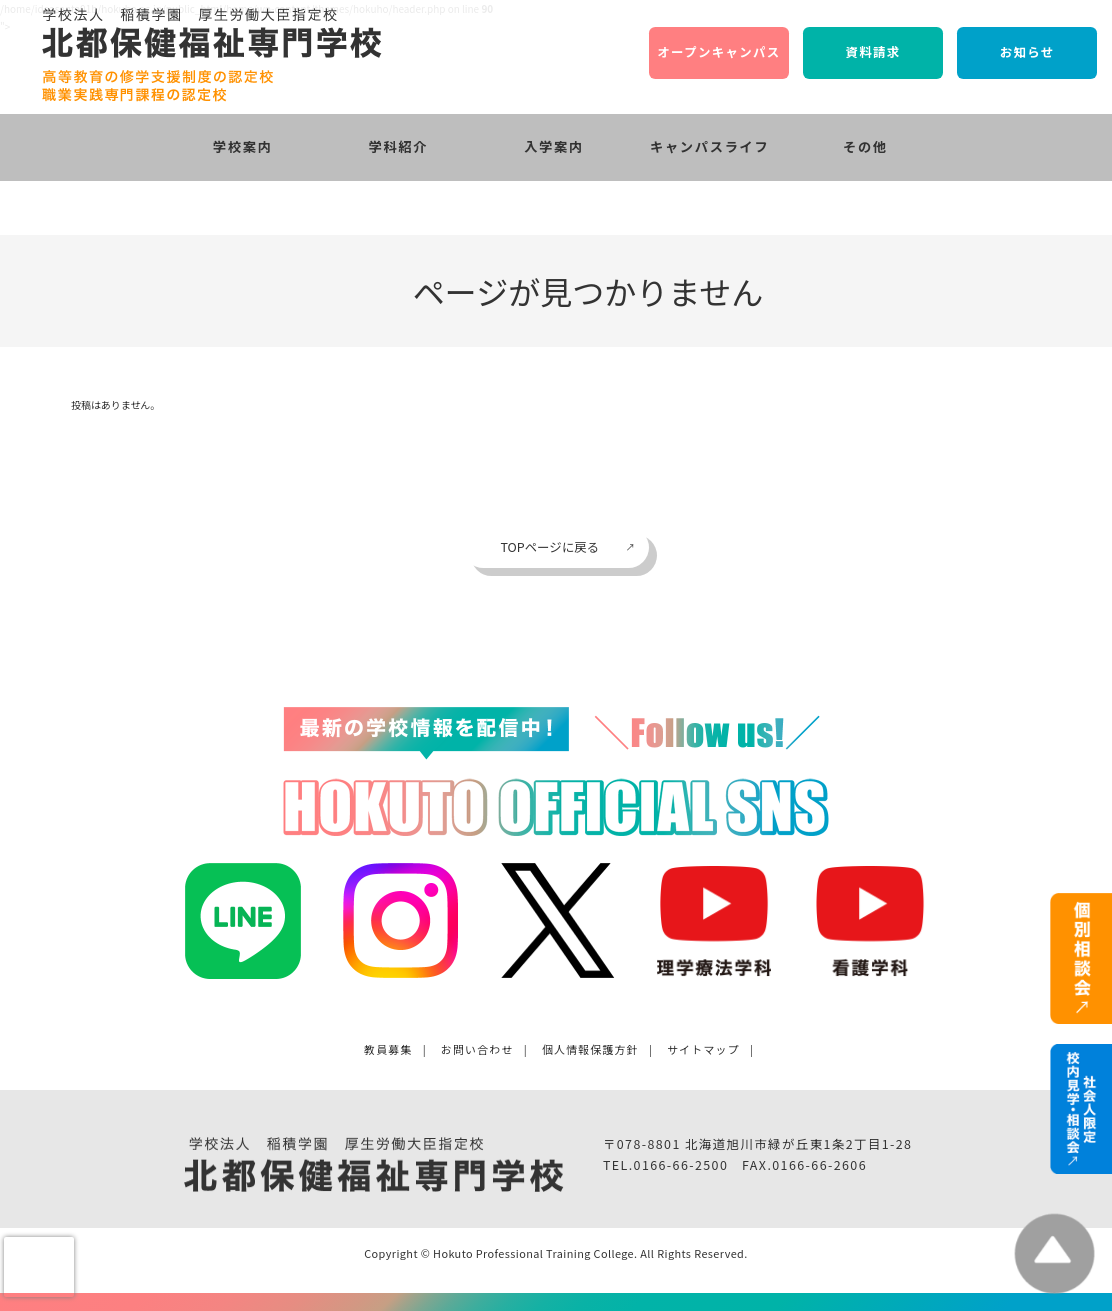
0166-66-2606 (819, 1165)
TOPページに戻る (549, 547)
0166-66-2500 (681, 1165)
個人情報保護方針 (590, 1049)
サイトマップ (703, 1049)
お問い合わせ (477, 1049)
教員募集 (388, 1049)
